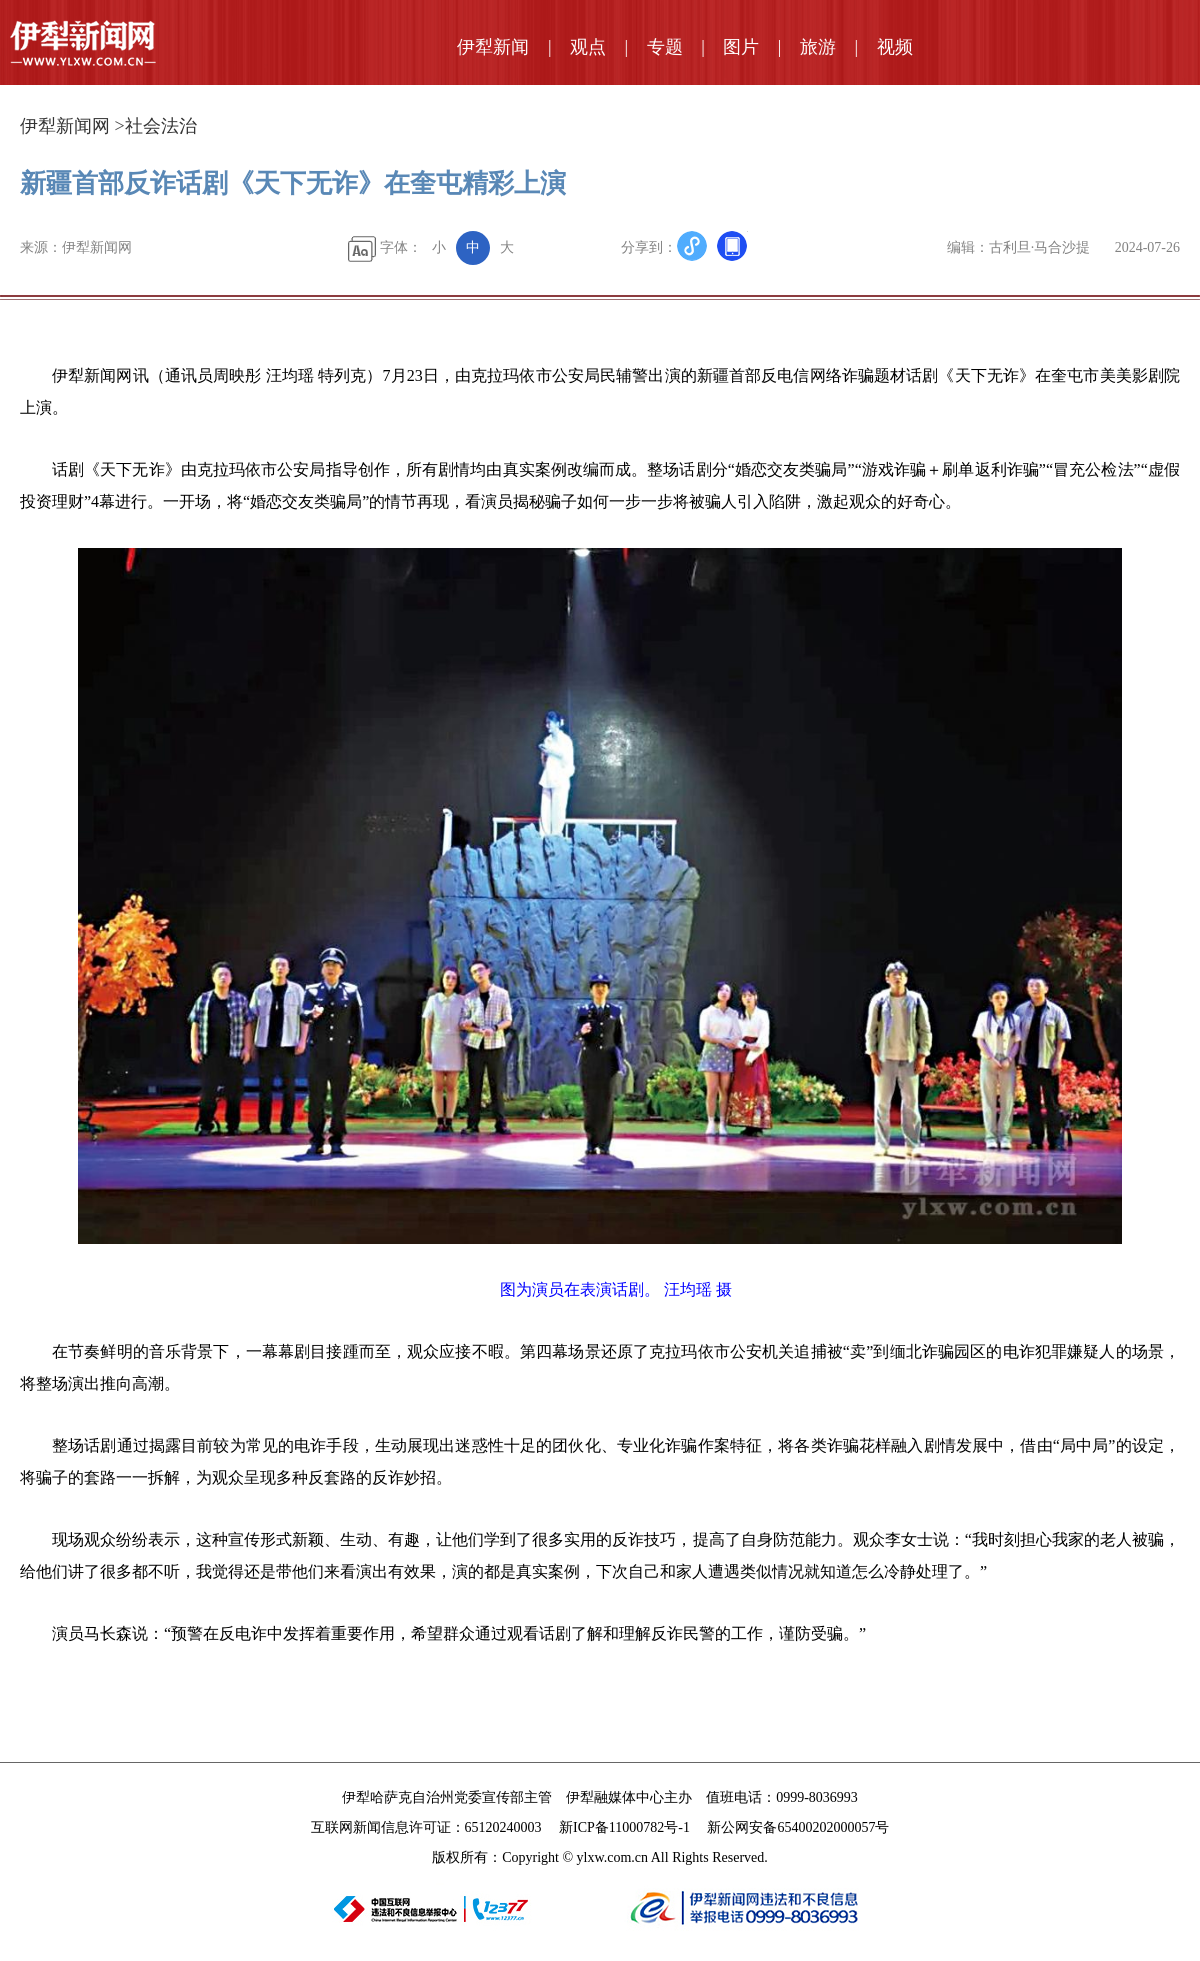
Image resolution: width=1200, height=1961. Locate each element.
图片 (741, 47)
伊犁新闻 (493, 47)
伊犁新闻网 (65, 126)
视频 (895, 47)
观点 (588, 47)
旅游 (818, 47)
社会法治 (161, 126)
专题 (665, 47)
